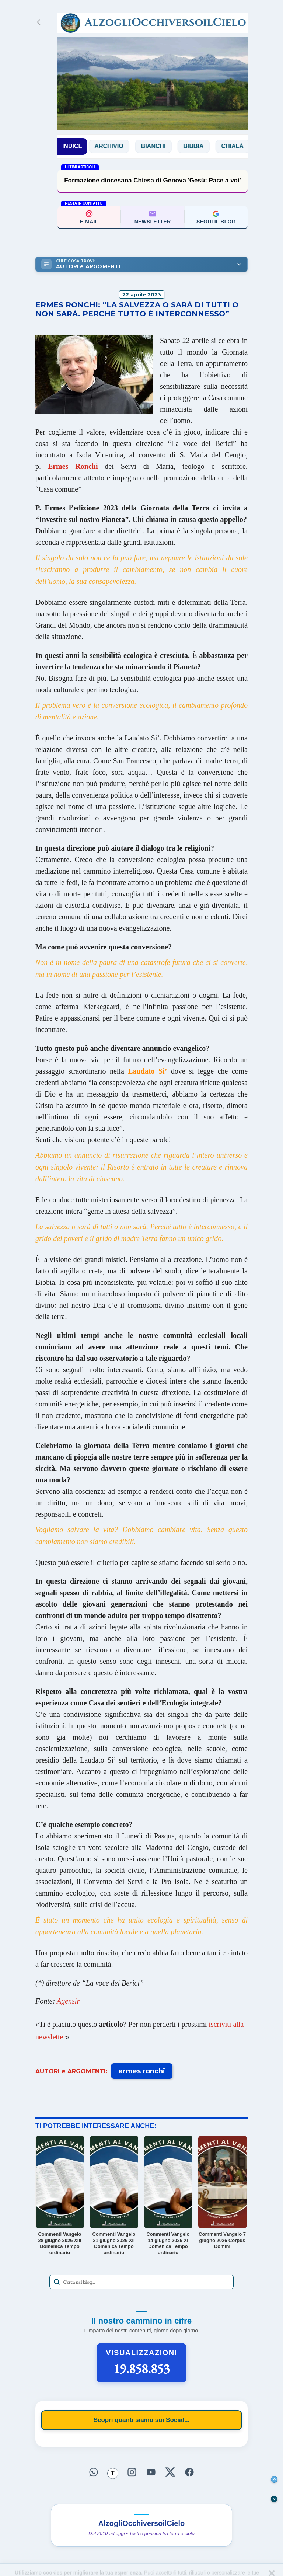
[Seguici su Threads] (112, 2473)
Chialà (240, 146)
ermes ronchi (141, 2071)
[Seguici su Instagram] (132, 2472)
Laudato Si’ (147, 1071)
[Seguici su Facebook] (189, 2472)
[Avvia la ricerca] (56, 2282)
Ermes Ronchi (73, 466)
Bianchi (161, 146)
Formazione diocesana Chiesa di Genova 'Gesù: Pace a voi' (152, 180)
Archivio (116, 146)
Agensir (68, 2001)
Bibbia (201, 146)
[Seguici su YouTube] (151, 2472)
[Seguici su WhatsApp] (93, 2472)
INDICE (72, 146)
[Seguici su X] (170, 2472)
